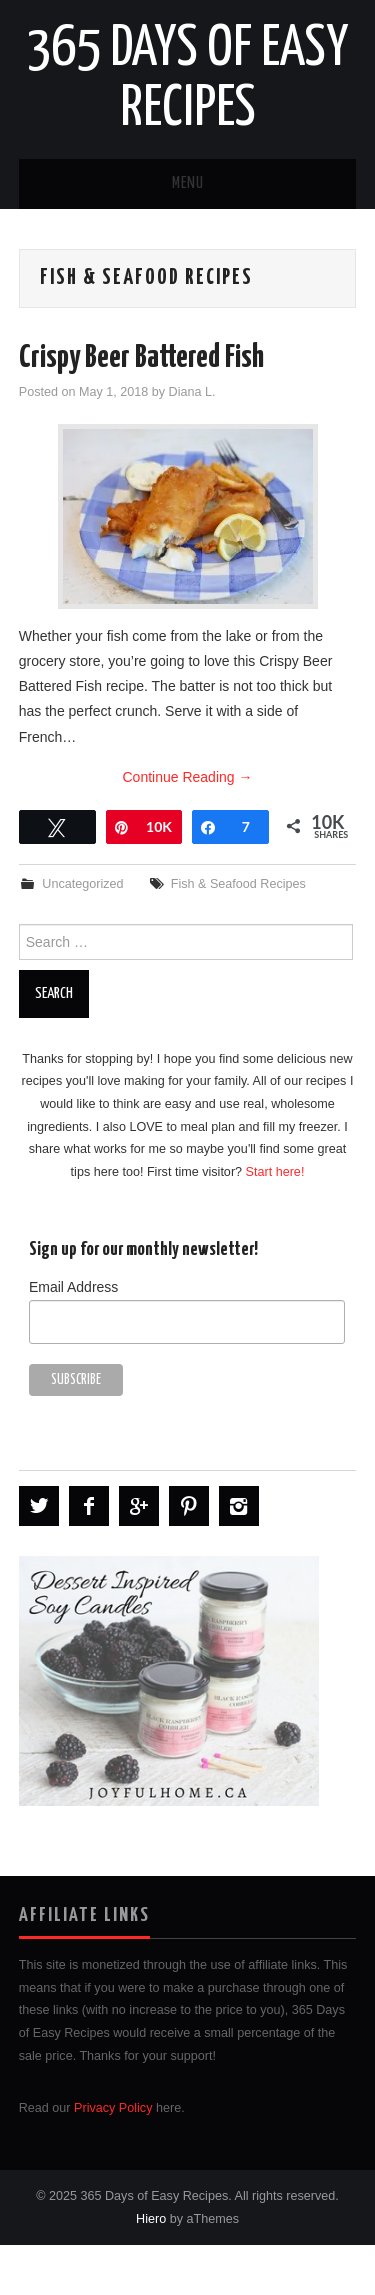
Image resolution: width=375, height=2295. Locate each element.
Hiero (151, 2219)
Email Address (73, 1287)
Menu (188, 183)
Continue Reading (188, 777)
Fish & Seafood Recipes (238, 884)
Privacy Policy (113, 2108)
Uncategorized (82, 884)
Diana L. (192, 392)
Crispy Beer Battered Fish (141, 358)
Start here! (275, 1172)
